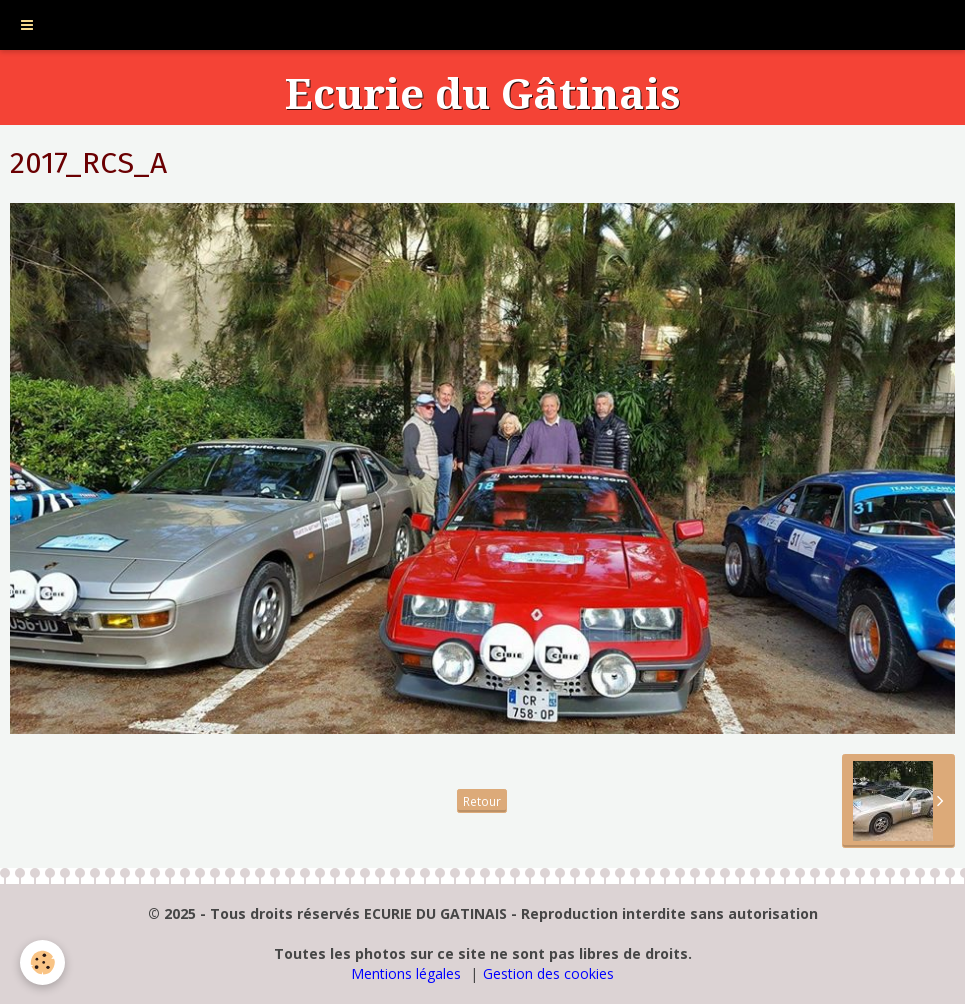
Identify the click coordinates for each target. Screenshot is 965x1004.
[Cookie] (42, 962)
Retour (482, 801)
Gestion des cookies (548, 973)
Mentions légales (406, 973)
